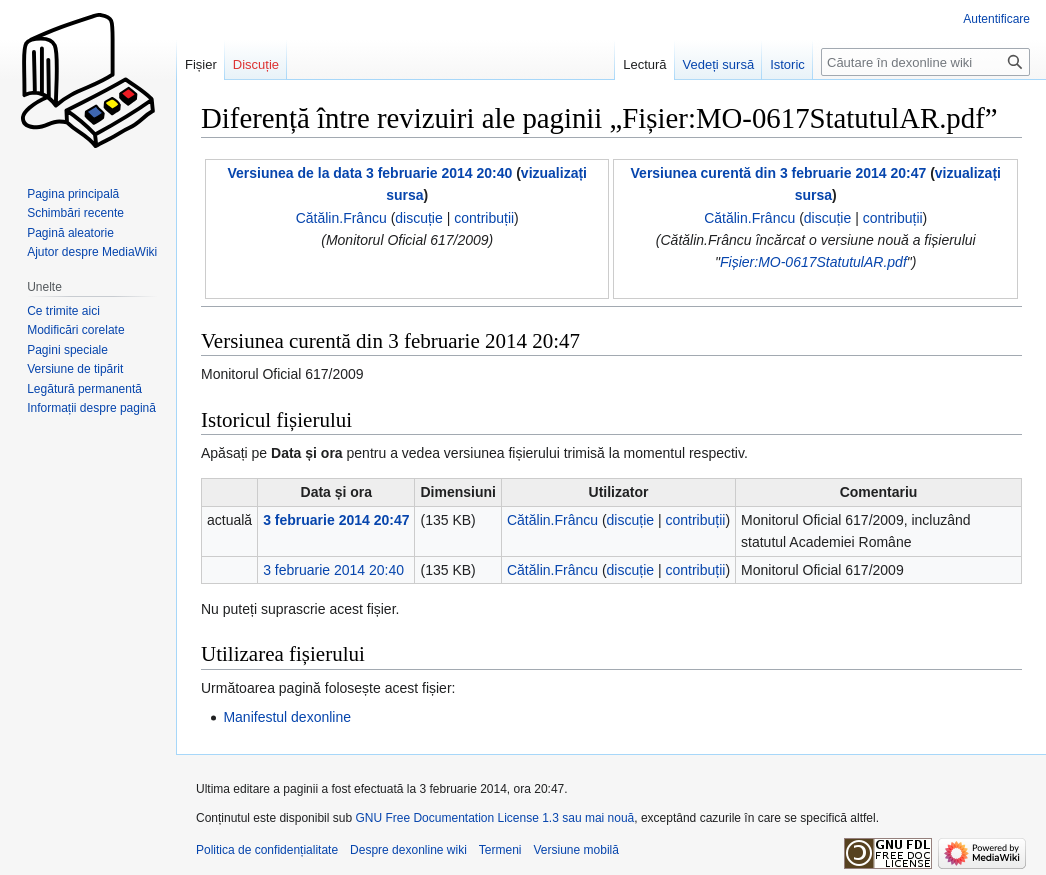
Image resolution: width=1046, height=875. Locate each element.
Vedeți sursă (719, 64)
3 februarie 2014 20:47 (336, 520)
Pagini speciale (67, 350)
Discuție (256, 64)
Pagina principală (73, 194)
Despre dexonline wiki (408, 850)
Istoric (787, 64)
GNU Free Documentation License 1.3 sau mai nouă (494, 818)
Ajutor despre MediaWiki (92, 252)
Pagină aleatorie (70, 233)
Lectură (644, 64)
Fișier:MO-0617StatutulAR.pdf (813, 262)
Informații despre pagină (91, 408)
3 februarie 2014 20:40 (333, 570)
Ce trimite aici (63, 311)
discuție (418, 218)
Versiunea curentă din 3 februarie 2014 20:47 (779, 173)
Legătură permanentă (84, 389)
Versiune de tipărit (75, 369)
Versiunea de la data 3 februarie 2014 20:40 (369, 173)
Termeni (500, 850)
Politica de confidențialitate (267, 850)
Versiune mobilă (576, 850)
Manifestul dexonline (287, 717)
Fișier (201, 64)
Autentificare (996, 19)
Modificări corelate (75, 330)
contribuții (484, 218)
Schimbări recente (75, 213)
